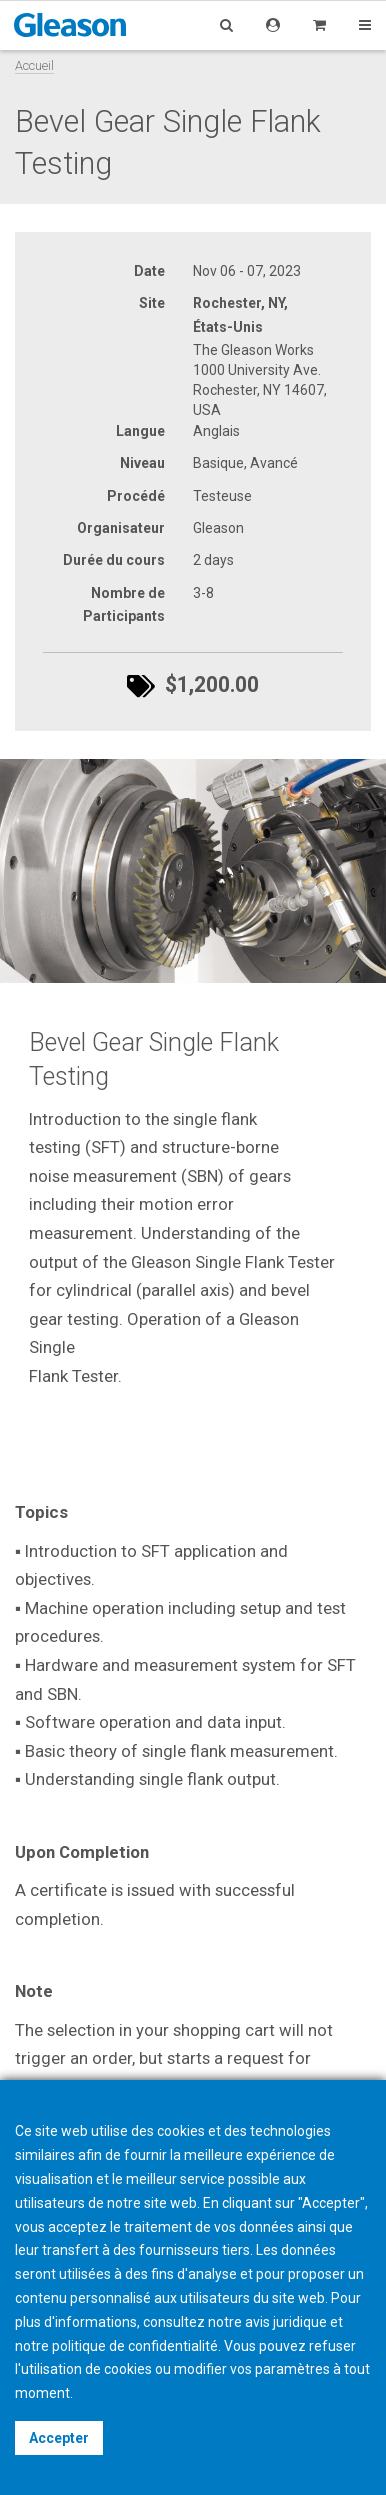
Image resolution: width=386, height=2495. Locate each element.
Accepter (59, 2438)
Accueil (34, 65)
